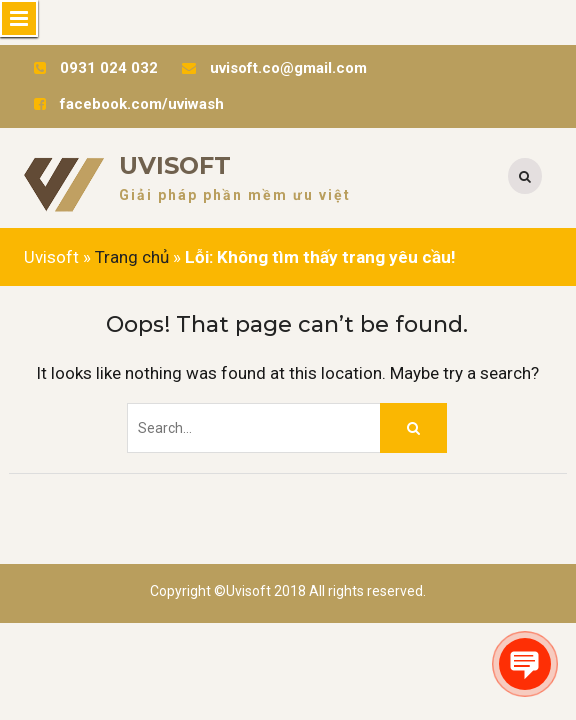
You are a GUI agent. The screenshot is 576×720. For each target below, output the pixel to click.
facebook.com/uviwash (142, 104)
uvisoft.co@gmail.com (288, 68)
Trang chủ (132, 257)
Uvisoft (175, 165)
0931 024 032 (109, 68)
